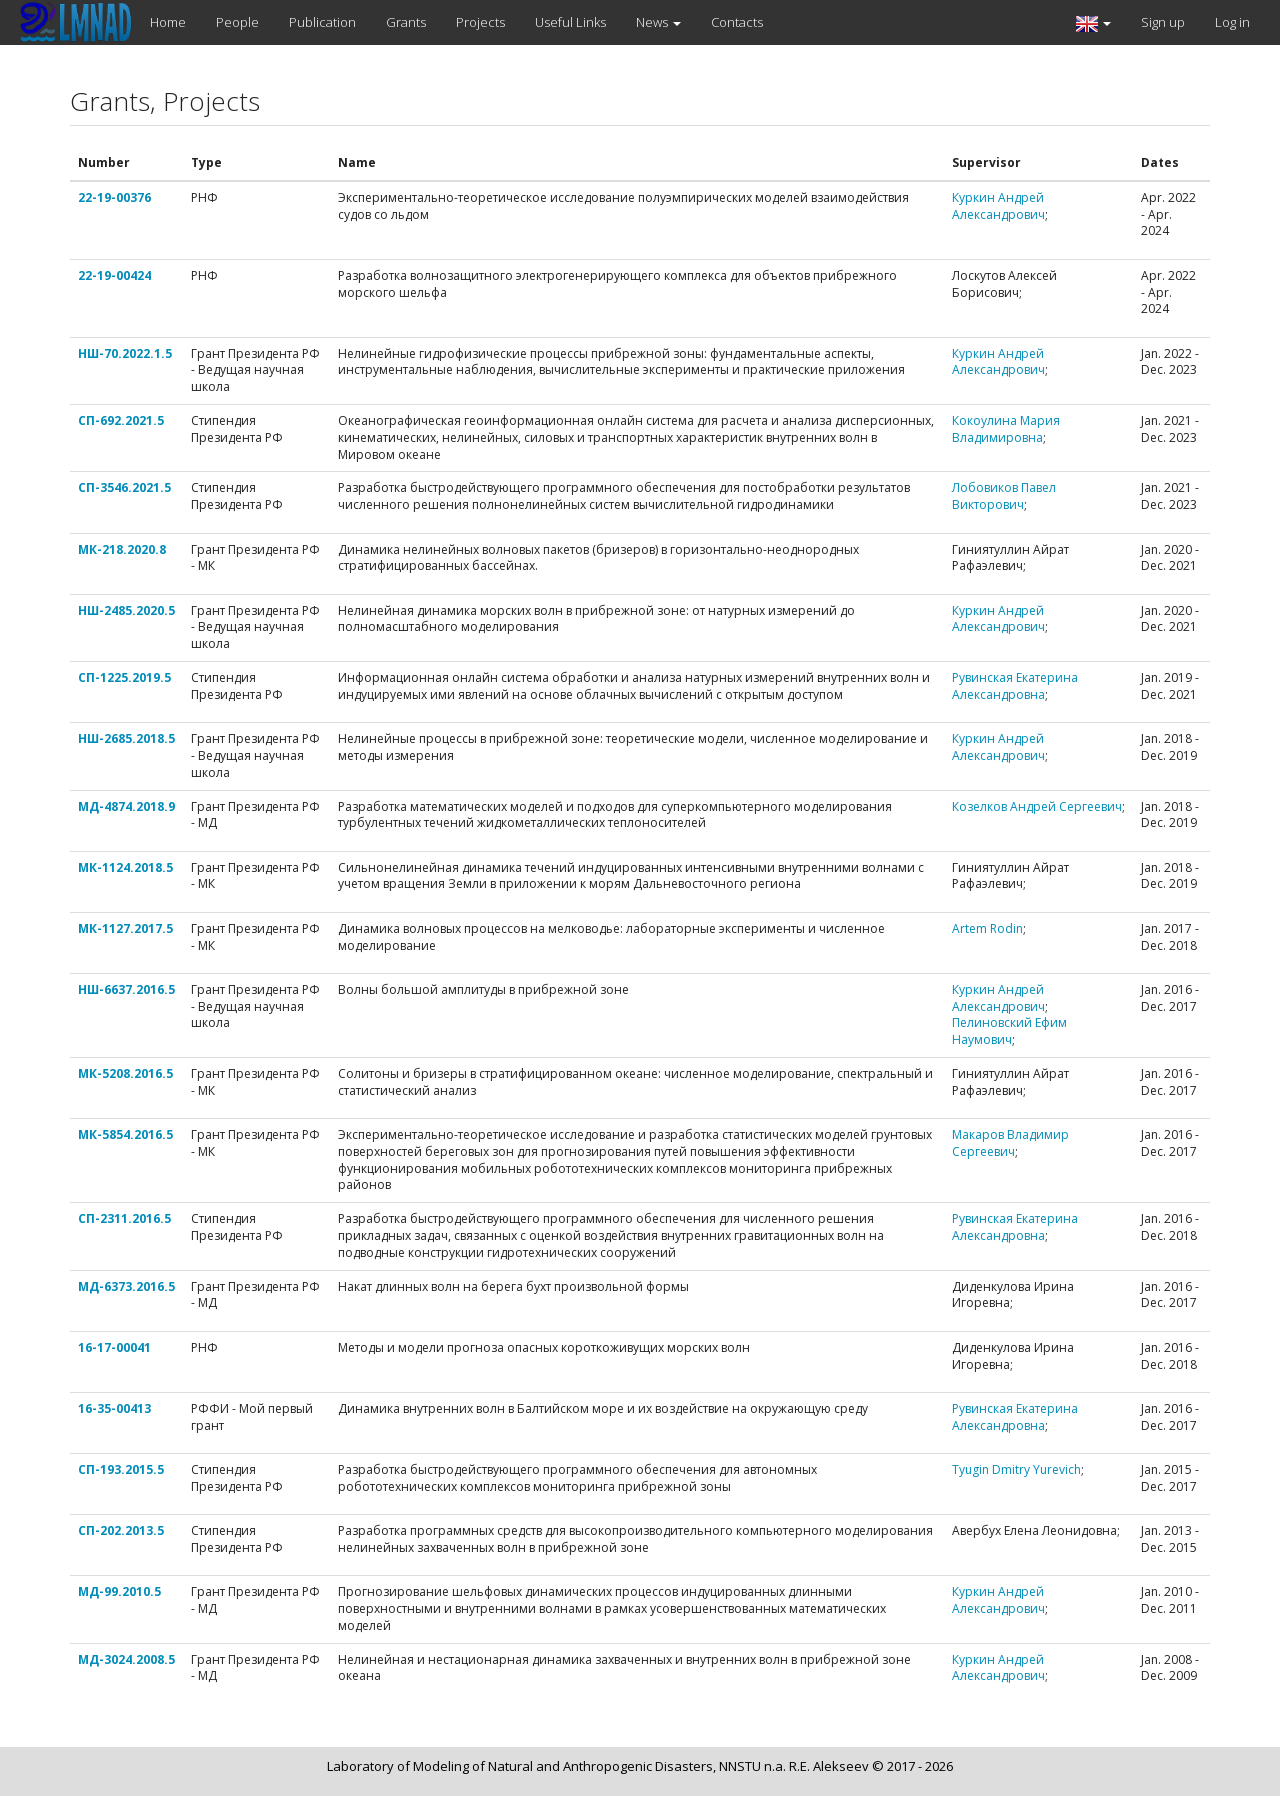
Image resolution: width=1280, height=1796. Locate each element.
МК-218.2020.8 (122, 549)
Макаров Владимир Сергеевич (1010, 1143)
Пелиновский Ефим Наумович (1009, 1031)
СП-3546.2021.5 (124, 487)
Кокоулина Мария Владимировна (1006, 429)
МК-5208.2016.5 (125, 1073)
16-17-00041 (114, 1347)
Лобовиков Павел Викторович (1004, 496)
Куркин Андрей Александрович (998, 206)
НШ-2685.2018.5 (126, 738)
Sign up (1163, 22)
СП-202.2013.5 (121, 1530)
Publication (322, 22)
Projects (480, 22)
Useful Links (570, 22)
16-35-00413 (114, 1408)
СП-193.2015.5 (121, 1469)
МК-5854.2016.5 (125, 1134)
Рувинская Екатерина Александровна (1015, 686)
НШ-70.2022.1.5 (125, 353)
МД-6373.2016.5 (126, 1286)
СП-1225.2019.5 (124, 677)
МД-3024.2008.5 (126, 1659)
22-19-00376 (114, 197)
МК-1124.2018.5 (125, 867)
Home (168, 22)
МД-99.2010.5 (119, 1591)
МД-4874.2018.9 (126, 806)
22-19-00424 (114, 275)
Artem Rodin (987, 928)
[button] (1093, 22)
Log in (1232, 22)
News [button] (658, 22)
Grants (406, 22)
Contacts (737, 22)
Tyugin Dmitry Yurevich (1016, 1469)
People (237, 22)
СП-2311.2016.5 (124, 1218)
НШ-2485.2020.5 (126, 610)
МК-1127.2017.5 (125, 928)
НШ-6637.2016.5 (126, 989)
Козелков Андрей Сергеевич (1037, 806)
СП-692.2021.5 (121, 420)
